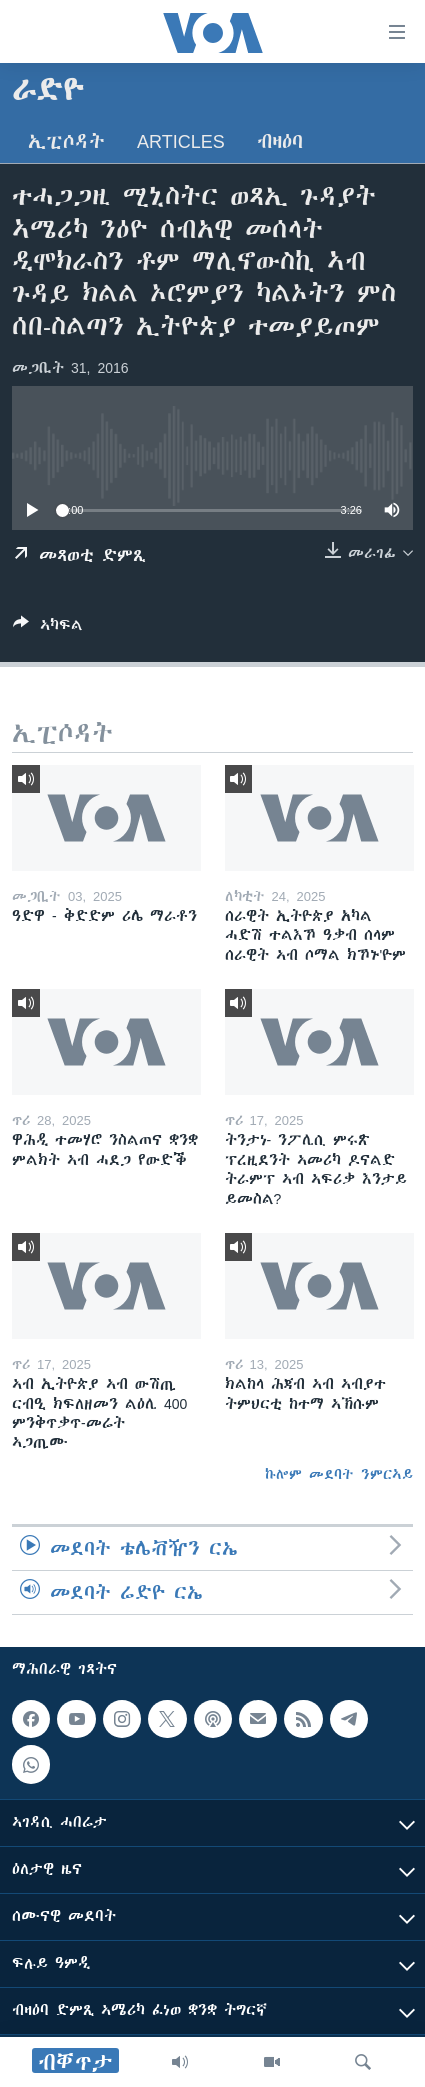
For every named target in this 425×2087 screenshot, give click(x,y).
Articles (181, 141)
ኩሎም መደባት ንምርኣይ (339, 1474)
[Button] (48, 628)
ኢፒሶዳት (66, 141)
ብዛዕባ (280, 141)
